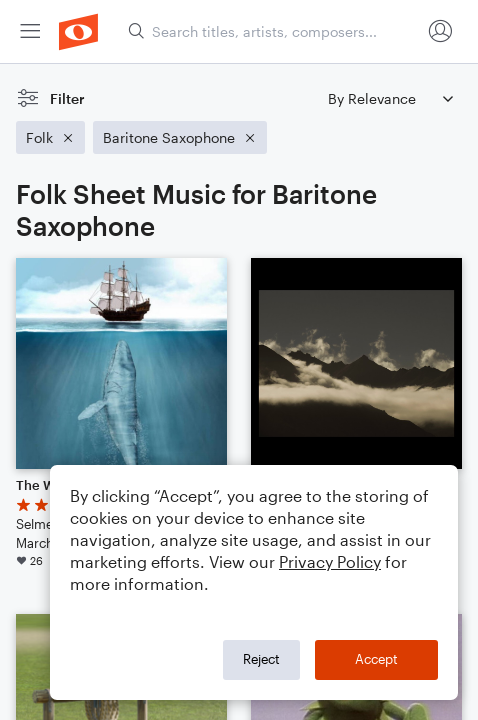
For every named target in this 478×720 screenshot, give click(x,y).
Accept (376, 659)
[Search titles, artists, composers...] (274, 31)
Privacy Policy (330, 561)
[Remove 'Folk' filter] (50, 137)
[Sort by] (390, 98)
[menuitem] (30, 31)
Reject (261, 659)
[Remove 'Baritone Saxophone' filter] (180, 137)
